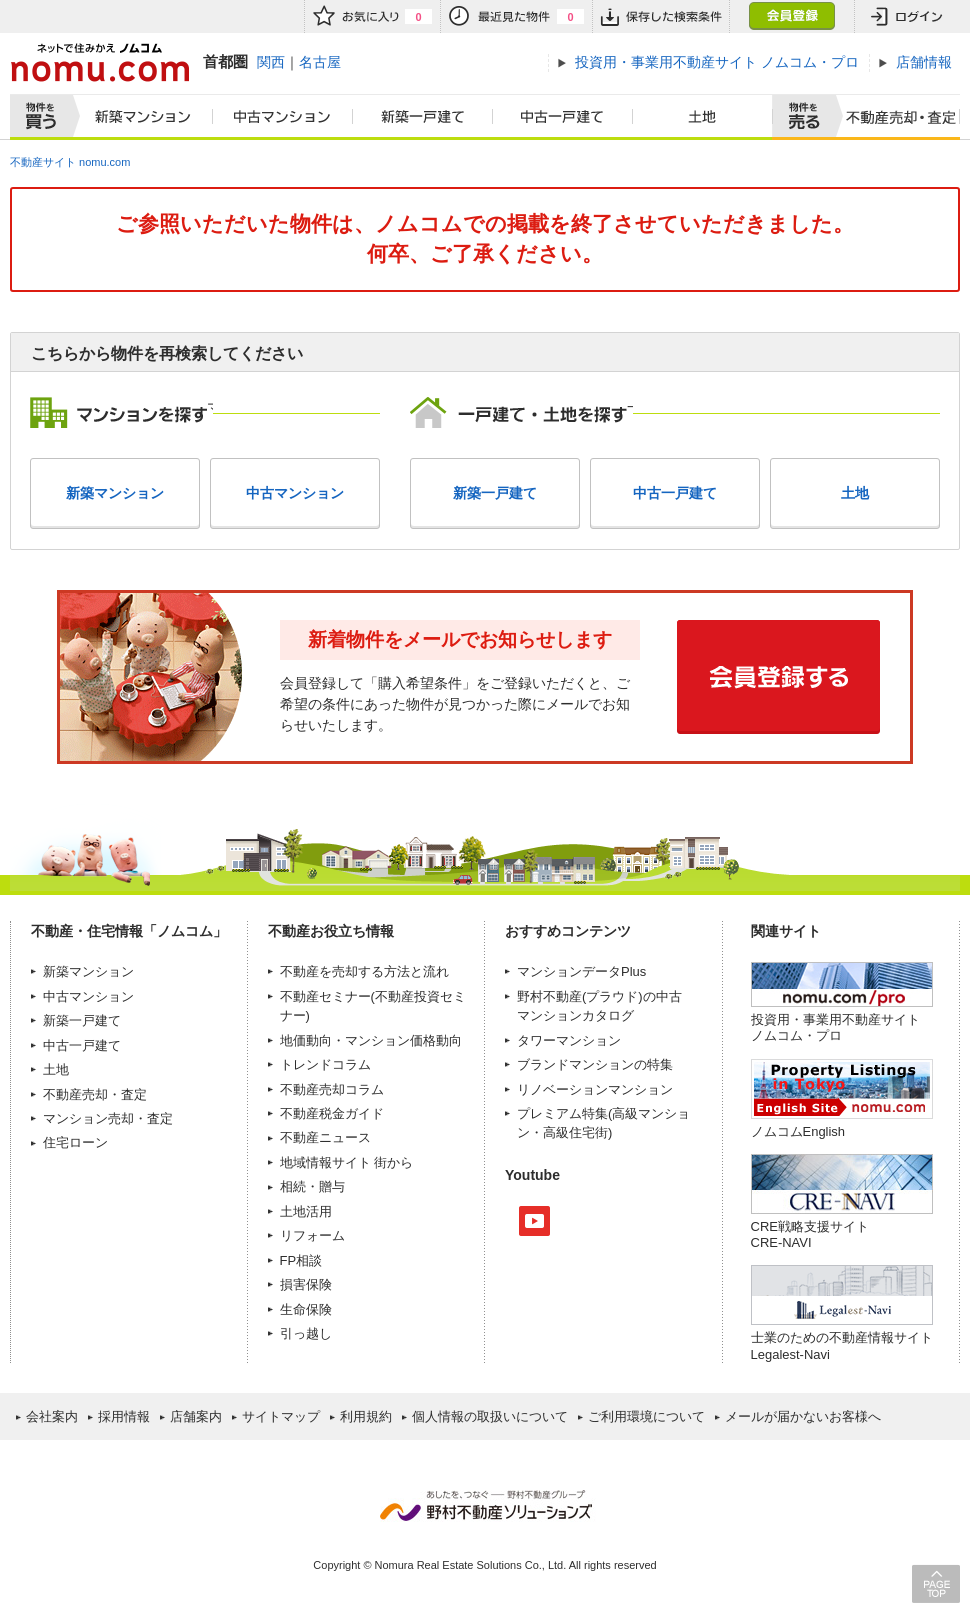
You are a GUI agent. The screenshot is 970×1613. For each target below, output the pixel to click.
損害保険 (306, 1284)
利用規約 (366, 1416)
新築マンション (138, 117)
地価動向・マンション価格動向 (371, 1040)
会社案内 (52, 1416)
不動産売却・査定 (95, 1094)
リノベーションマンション (595, 1089)
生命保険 (306, 1309)
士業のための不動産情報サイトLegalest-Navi (842, 1345)
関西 (271, 62)
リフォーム (312, 1235)
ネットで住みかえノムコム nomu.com (99, 62)
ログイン (907, 16)
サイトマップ (281, 1416)
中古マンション (283, 117)
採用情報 (124, 1416)
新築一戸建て (423, 117)
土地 (703, 117)
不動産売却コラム (332, 1089)
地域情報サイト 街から (347, 1162)
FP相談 (301, 1260)
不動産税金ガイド (332, 1113)
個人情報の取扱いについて (490, 1416)
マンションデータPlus (581, 971)
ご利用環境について (646, 1416)
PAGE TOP (936, 1583)
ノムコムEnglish (798, 1131)
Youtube (534, 1221)
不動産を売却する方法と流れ (364, 971)
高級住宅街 (575, 1132)
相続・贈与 (312, 1186)
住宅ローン (75, 1142)
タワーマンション (569, 1040)
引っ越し (306, 1333)
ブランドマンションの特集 (595, 1064)
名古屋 (320, 62)
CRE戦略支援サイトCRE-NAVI (810, 1234)
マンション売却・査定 (108, 1118)
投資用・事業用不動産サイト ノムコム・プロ (835, 1027)
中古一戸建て (563, 117)
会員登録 (791, 16)
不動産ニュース (325, 1137)
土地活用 (306, 1211)
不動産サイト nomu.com (70, 162)
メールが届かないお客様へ (803, 1416)
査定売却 (893, 117)
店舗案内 (196, 1416)
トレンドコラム (325, 1064)
